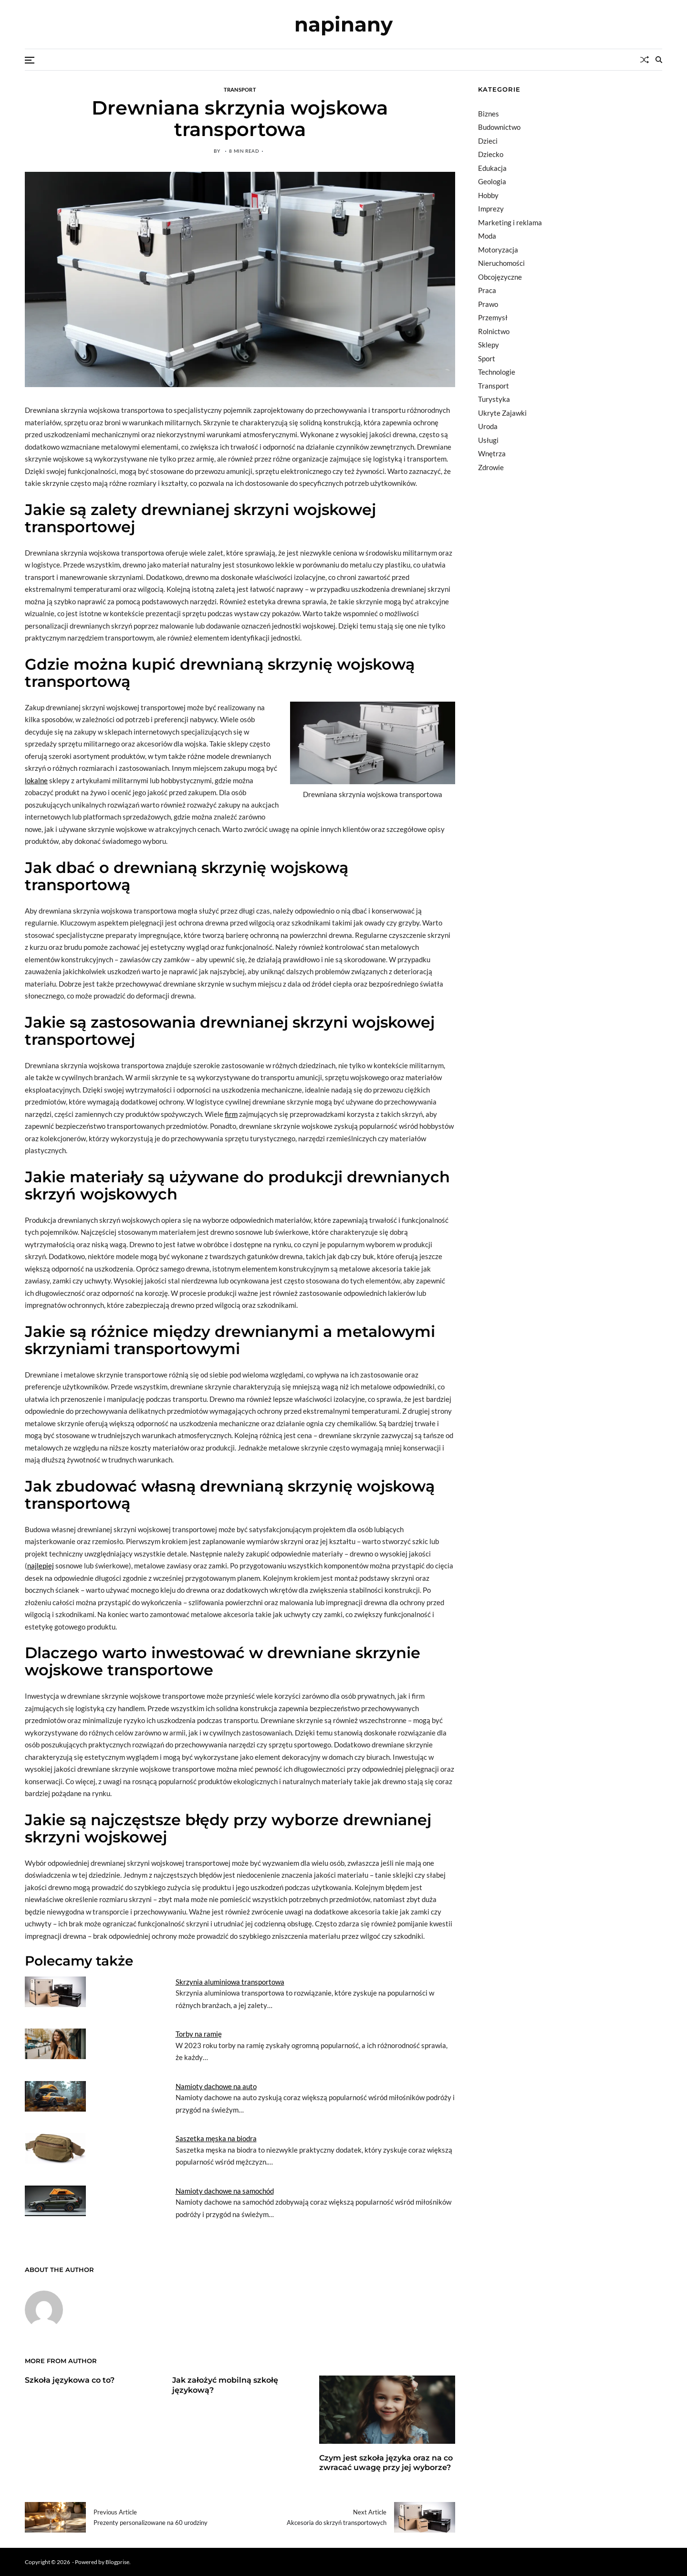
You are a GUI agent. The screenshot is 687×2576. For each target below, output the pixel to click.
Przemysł (493, 317)
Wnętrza (492, 453)
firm (231, 1114)
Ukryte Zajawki (502, 413)
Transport (240, 89)
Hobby (488, 195)
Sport (486, 358)
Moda (487, 235)
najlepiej (40, 1565)
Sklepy (488, 344)
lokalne (36, 780)
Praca (487, 290)
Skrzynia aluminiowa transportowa (230, 1981)
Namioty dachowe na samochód (225, 2191)
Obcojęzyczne (500, 277)
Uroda (488, 426)
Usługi (488, 440)
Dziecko (490, 154)
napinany (343, 24)
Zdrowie (491, 467)
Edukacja (492, 168)
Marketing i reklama (510, 222)
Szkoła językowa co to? (69, 2380)
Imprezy (491, 208)
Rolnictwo (494, 331)
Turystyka (494, 399)
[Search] (659, 59)
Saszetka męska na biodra (216, 2138)
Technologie (496, 372)
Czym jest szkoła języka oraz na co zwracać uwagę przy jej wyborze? (386, 2462)
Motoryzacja (498, 249)
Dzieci (488, 141)
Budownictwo (499, 127)
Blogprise (117, 2561)
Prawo (488, 304)
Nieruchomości (501, 263)
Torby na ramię (199, 2033)
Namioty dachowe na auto (216, 2086)
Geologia (492, 181)
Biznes (488, 113)
